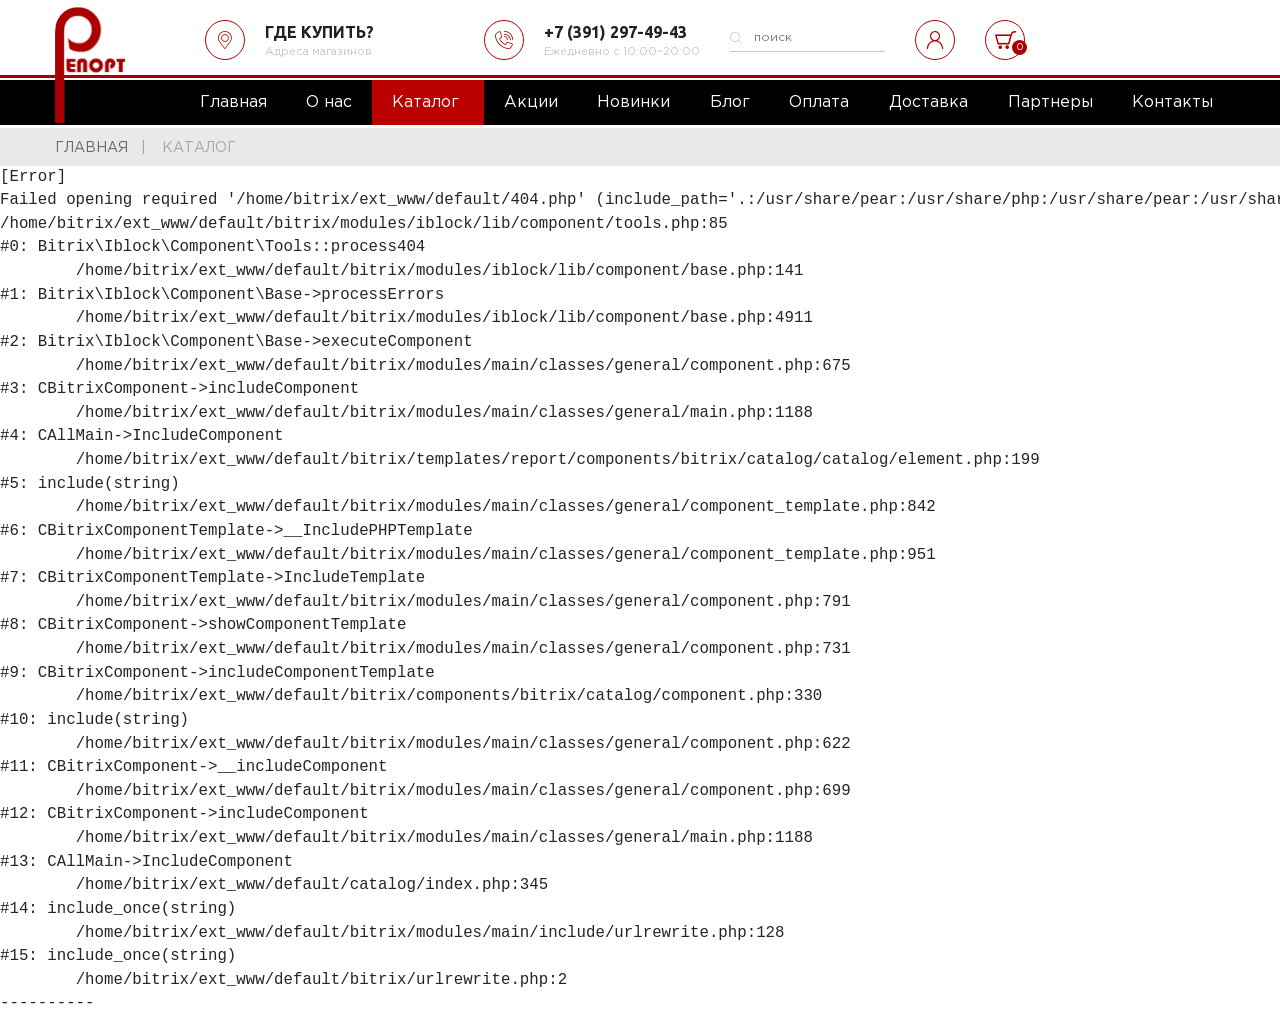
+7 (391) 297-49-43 (615, 32)
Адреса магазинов (318, 52)
